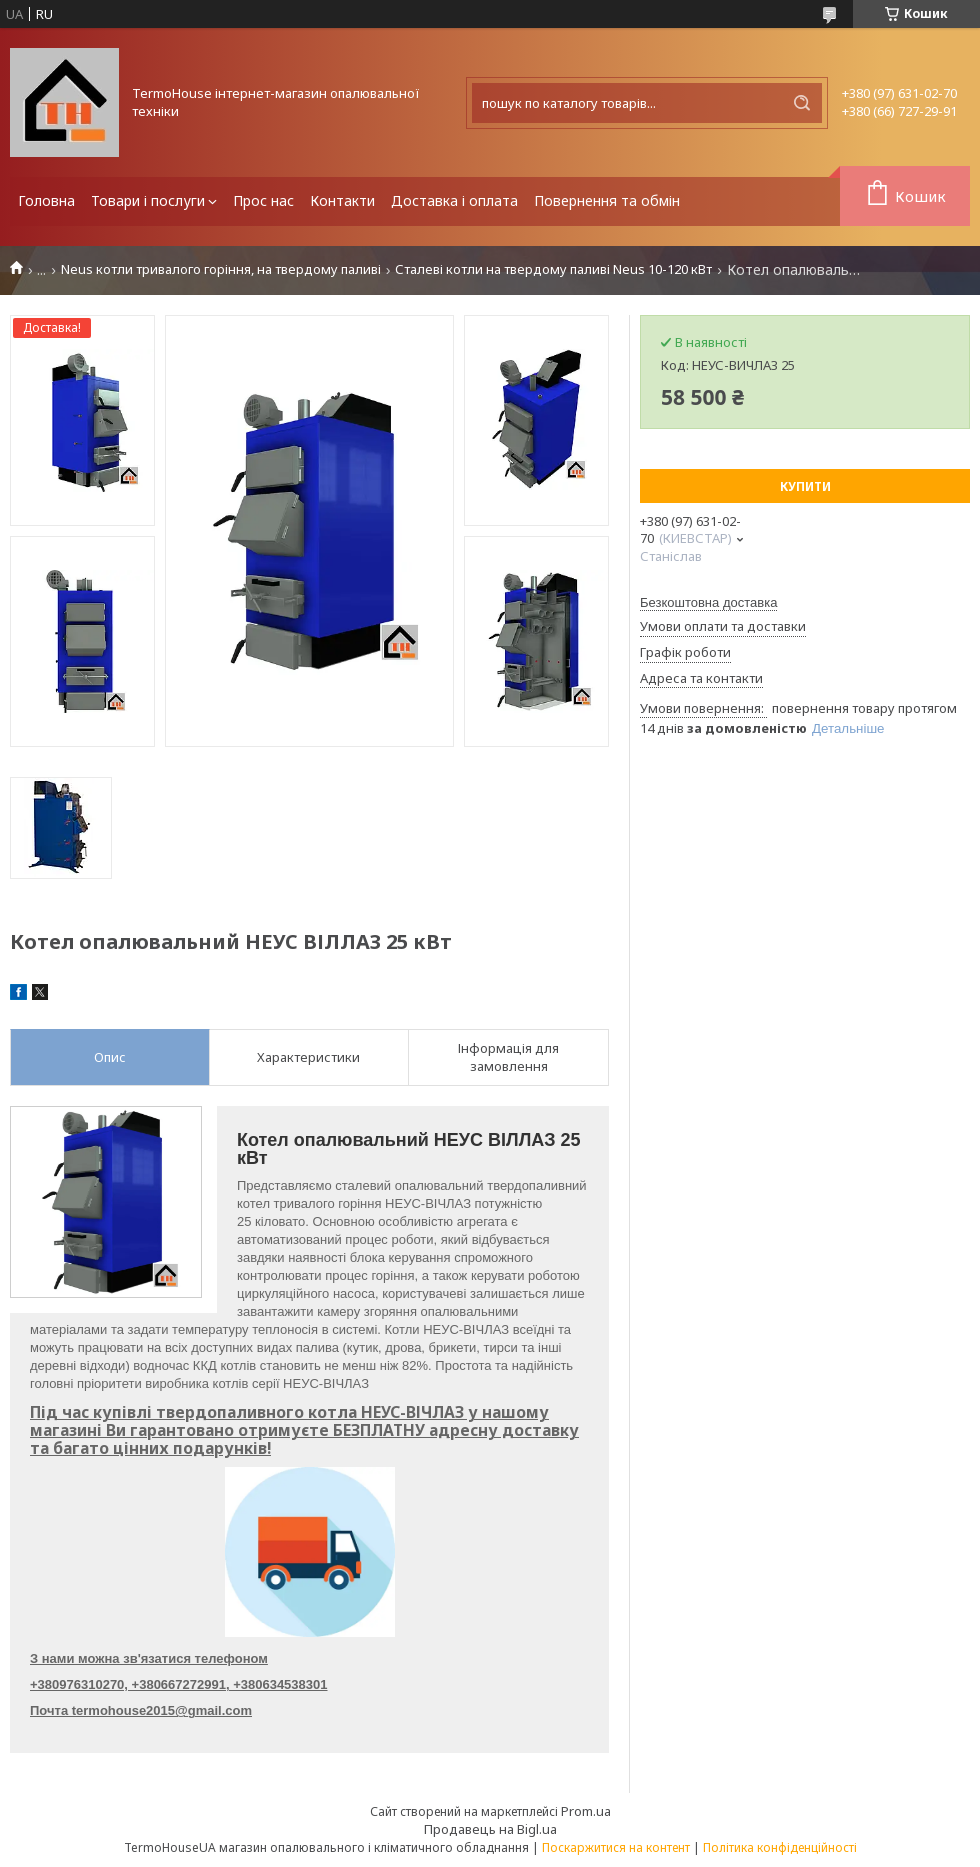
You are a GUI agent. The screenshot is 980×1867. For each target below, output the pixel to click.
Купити (805, 486)
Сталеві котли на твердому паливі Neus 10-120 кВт (553, 269)
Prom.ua (586, 1811)
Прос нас (263, 200)
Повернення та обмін (607, 200)
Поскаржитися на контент (616, 1847)
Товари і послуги (148, 200)
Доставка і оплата (454, 200)
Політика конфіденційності (780, 1847)
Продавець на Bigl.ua (490, 1829)
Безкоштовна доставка (708, 602)
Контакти (342, 200)
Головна (46, 200)
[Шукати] (802, 103)
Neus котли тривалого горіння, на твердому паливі (221, 269)
